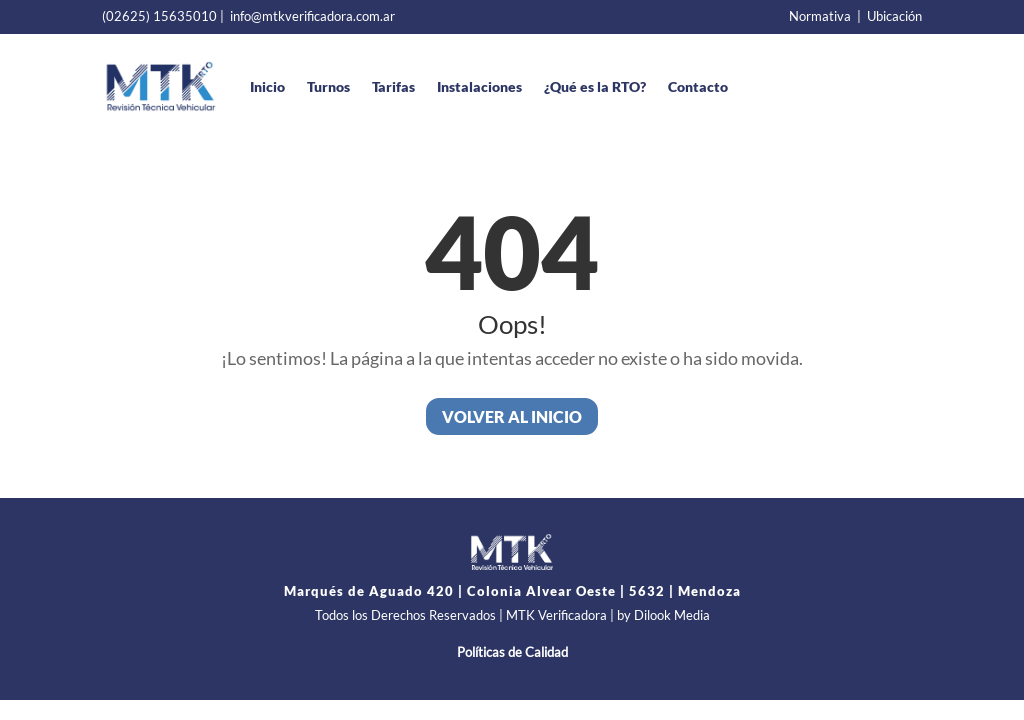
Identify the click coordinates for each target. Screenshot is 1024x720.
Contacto (698, 86)
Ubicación (894, 16)
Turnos (328, 86)
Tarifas (393, 86)
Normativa (820, 16)
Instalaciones (479, 86)
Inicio (267, 86)
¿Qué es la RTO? (595, 86)
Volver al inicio (512, 416)
